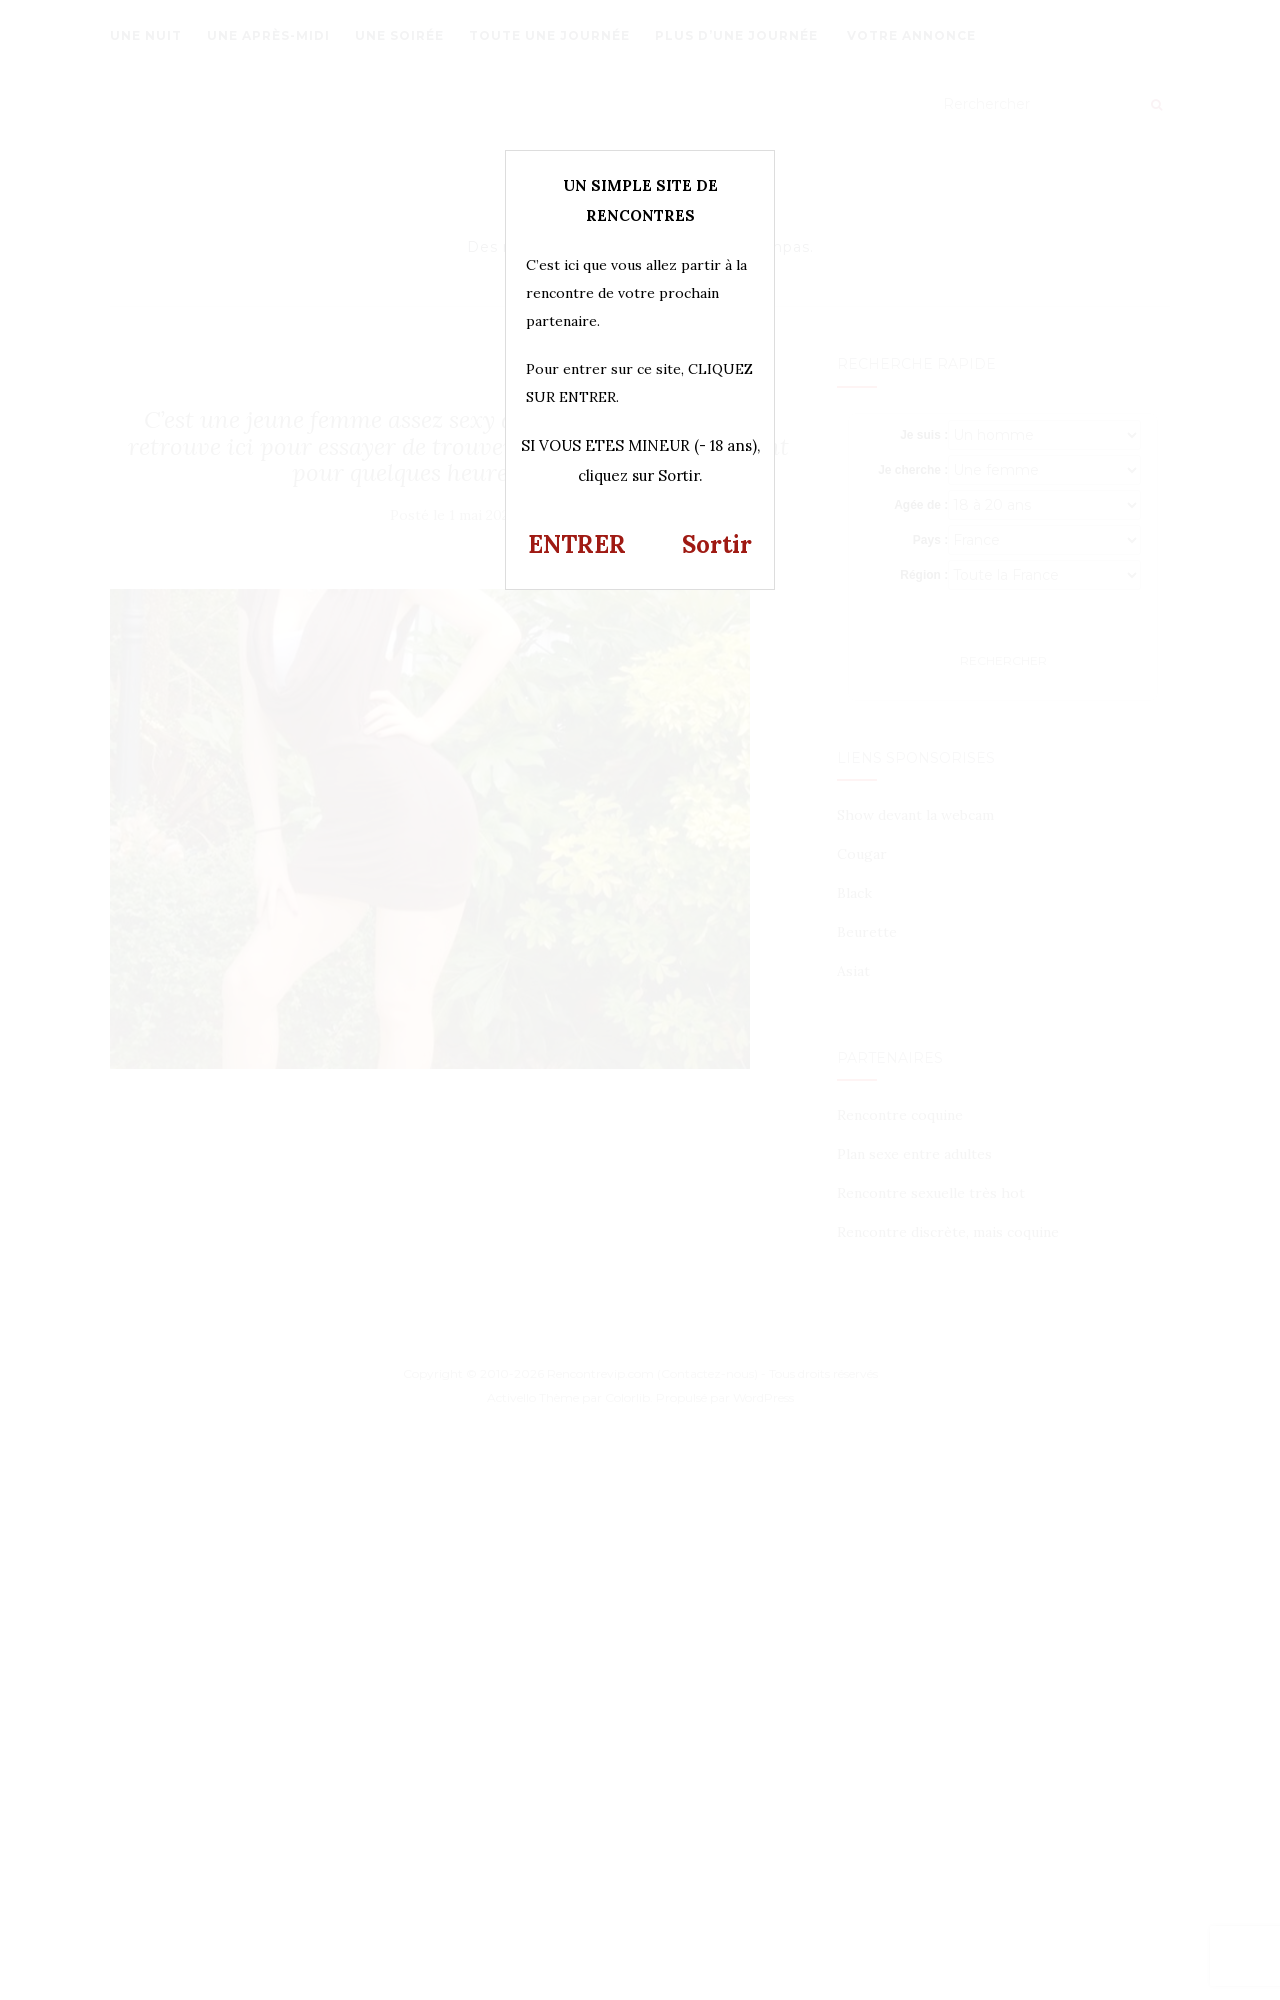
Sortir (717, 544)
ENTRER (577, 544)
